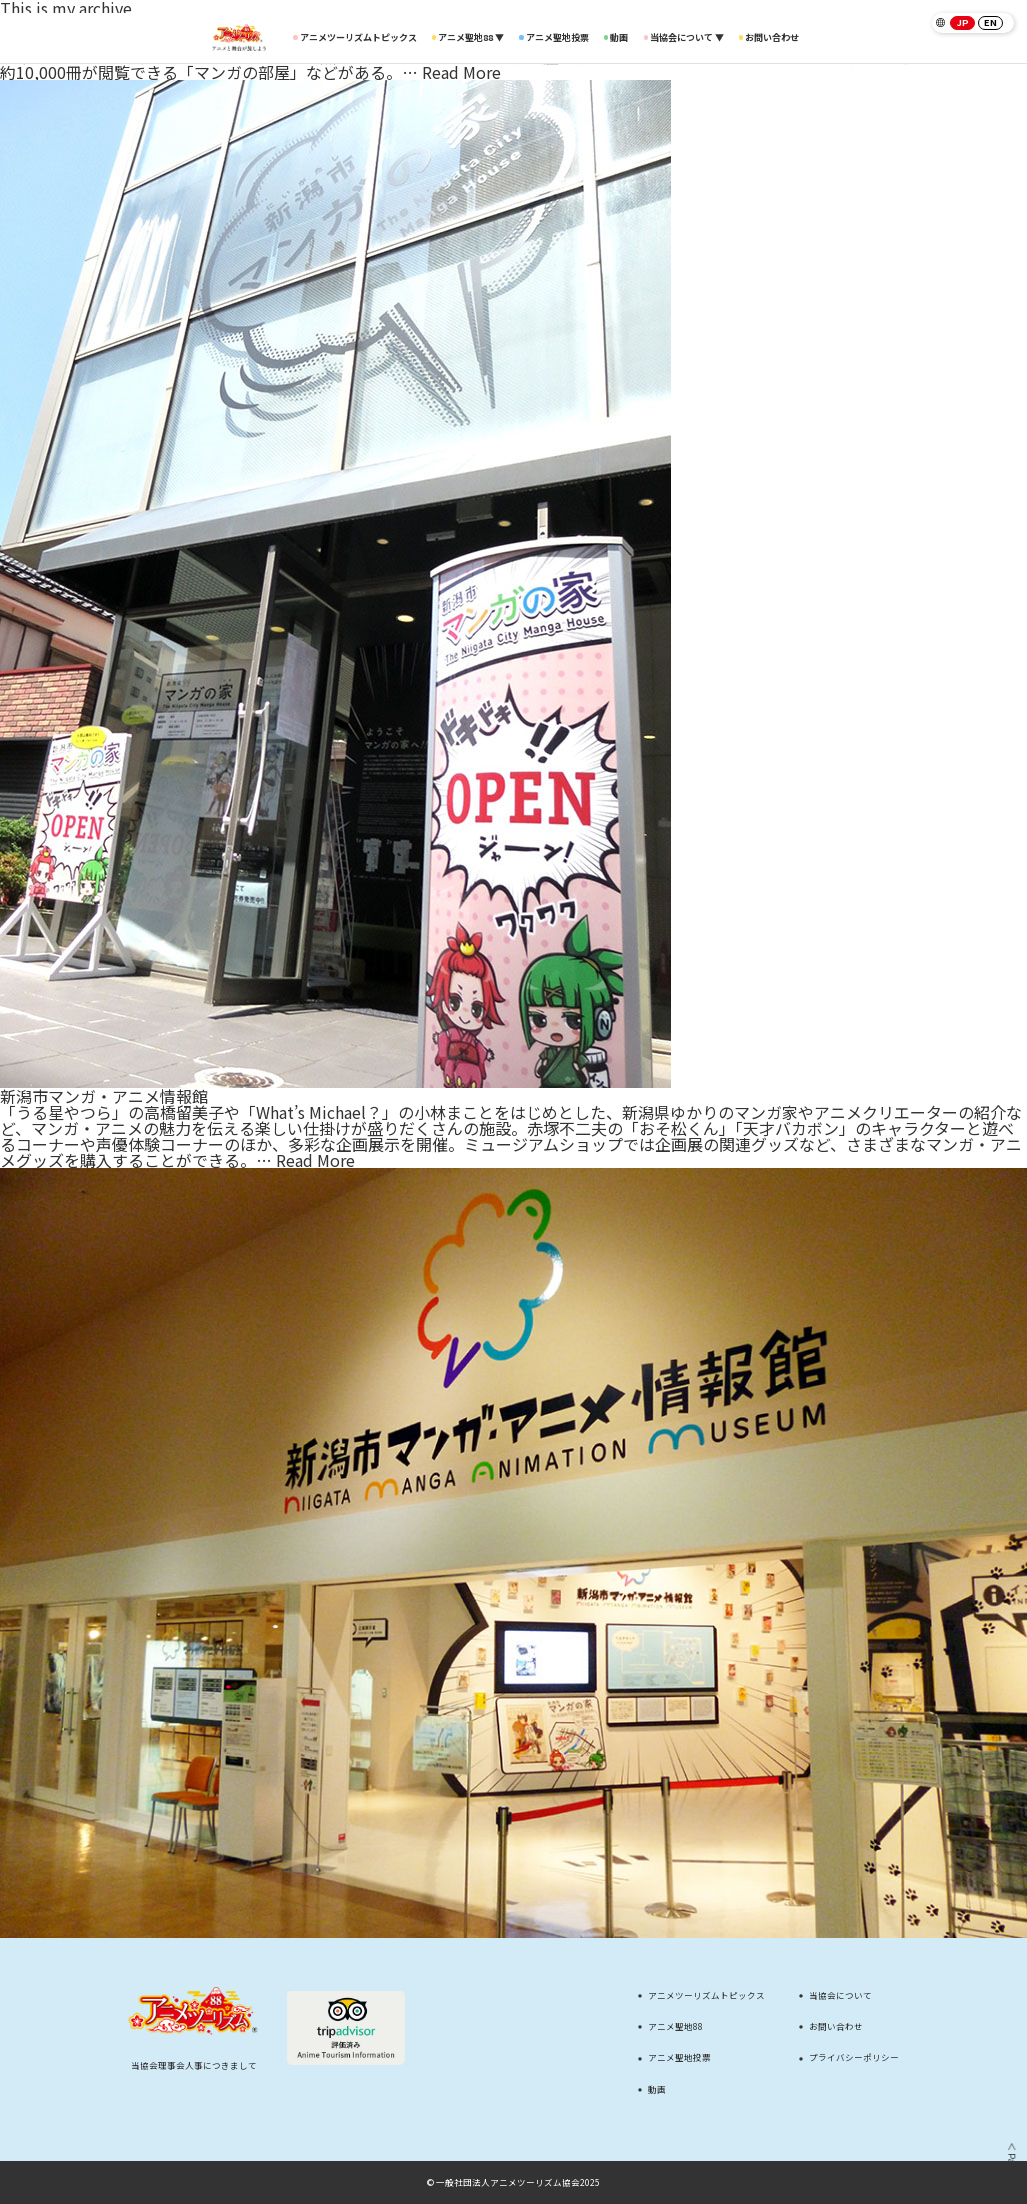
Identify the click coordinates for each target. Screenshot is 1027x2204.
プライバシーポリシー (854, 2057)
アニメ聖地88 (675, 2026)
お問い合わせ (769, 37)
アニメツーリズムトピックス (354, 37)
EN (990, 22)
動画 (619, 37)
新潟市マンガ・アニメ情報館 (104, 1096)
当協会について (840, 1995)
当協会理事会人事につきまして (194, 2065)
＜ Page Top (1011, 2166)
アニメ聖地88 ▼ (471, 37)
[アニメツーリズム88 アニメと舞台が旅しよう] (238, 37)
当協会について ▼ (687, 37)
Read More (461, 72)
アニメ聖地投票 (557, 37)
